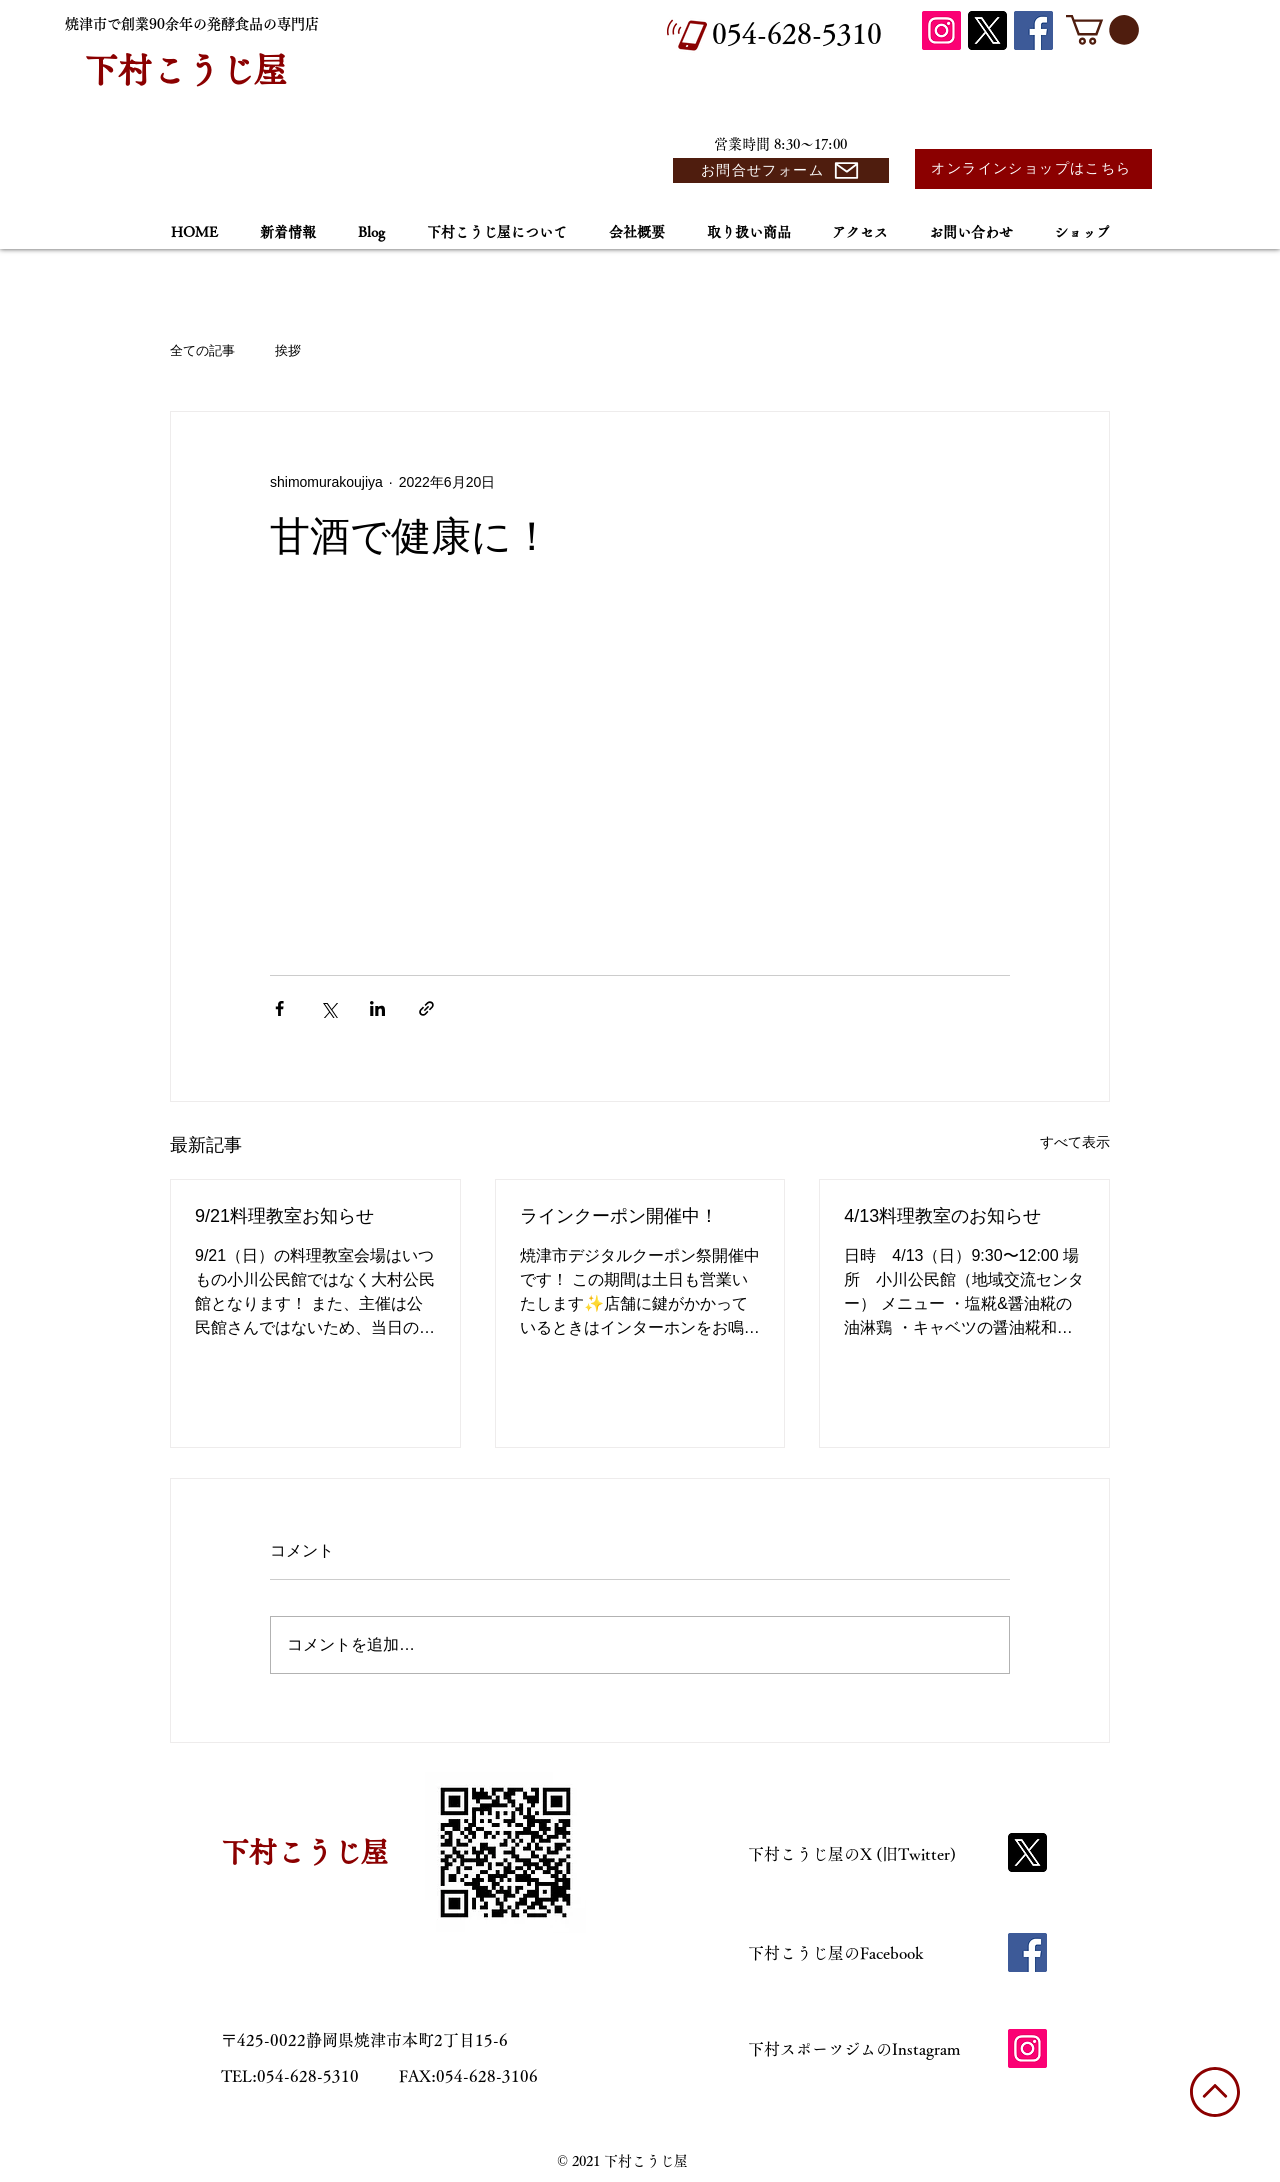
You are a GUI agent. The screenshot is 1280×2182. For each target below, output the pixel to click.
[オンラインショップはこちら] (1033, 169)
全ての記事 (202, 350)
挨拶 (288, 350)
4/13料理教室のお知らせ (942, 1216)
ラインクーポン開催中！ (619, 1216)
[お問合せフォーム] (781, 170)
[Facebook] (1033, 30)
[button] (1102, 30)
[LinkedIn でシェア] (377, 1008)
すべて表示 (1075, 1142)
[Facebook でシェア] (279, 1008)
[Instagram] (941, 30)
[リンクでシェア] (426, 1008)
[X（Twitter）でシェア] (328, 1008)
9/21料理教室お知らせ (284, 1216)
